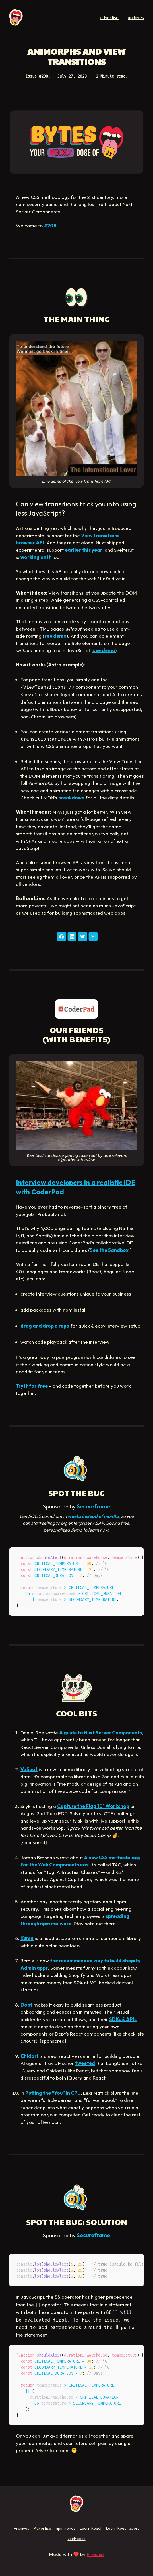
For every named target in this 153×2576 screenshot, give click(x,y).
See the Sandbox (109, 1250)
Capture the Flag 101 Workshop (93, 1806)
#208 (50, 226)
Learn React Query (123, 2528)
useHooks (77, 2538)
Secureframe (93, 1506)
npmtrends (65, 2528)
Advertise (42, 2528)
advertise (109, 17)
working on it (35, 557)
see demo (55, 636)
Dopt (26, 2005)
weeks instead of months (93, 1516)
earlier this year (83, 550)
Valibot (29, 1769)
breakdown (71, 798)
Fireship (95, 2554)
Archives (21, 2528)
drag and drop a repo (44, 1326)
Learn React (91, 2528)
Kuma (27, 1938)
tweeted (85, 2063)
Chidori (29, 2056)
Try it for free (32, 1386)
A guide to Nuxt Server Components (100, 1732)
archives (136, 17)
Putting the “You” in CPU (53, 2093)
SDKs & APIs (123, 2019)
